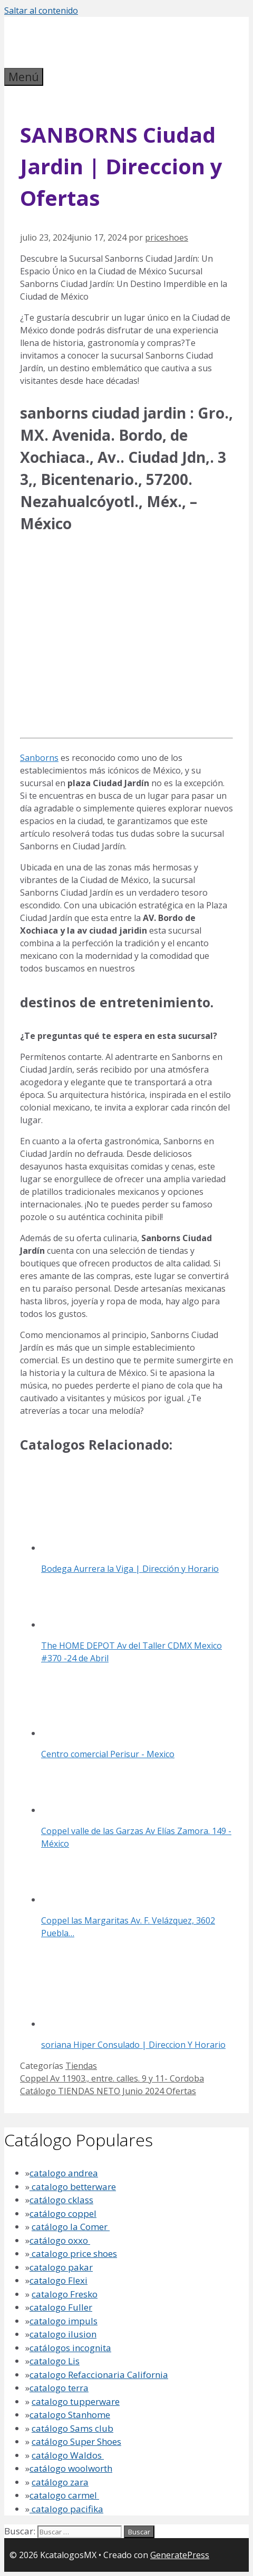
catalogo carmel (64, 2495)
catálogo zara (60, 2482)
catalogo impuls (64, 2321)
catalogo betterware (73, 2187)
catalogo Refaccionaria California (99, 2375)
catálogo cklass (61, 2200)
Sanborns (39, 758)
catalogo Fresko (65, 2294)
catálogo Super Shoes (76, 2441)
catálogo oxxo (60, 2240)
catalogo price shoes (73, 2253)
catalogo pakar (61, 2267)
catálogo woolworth (71, 2468)
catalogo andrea (64, 2173)
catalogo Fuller (61, 2307)
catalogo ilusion (63, 2334)
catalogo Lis (55, 2361)
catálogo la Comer (71, 2227)
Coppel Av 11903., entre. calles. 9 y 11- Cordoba (112, 2078)
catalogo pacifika (66, 2509)
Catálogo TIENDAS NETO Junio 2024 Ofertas (108, 2091)
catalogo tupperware (76, 2401)
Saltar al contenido (41, 10)
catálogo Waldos (68, 2455)
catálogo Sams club (72, 2428)
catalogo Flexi (58, 2280)
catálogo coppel (63, 2213)
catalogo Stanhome (70, 2415)
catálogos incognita (70, 2348)
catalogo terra (59, 2388)
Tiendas (81, 2066)
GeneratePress (179, 2555)
